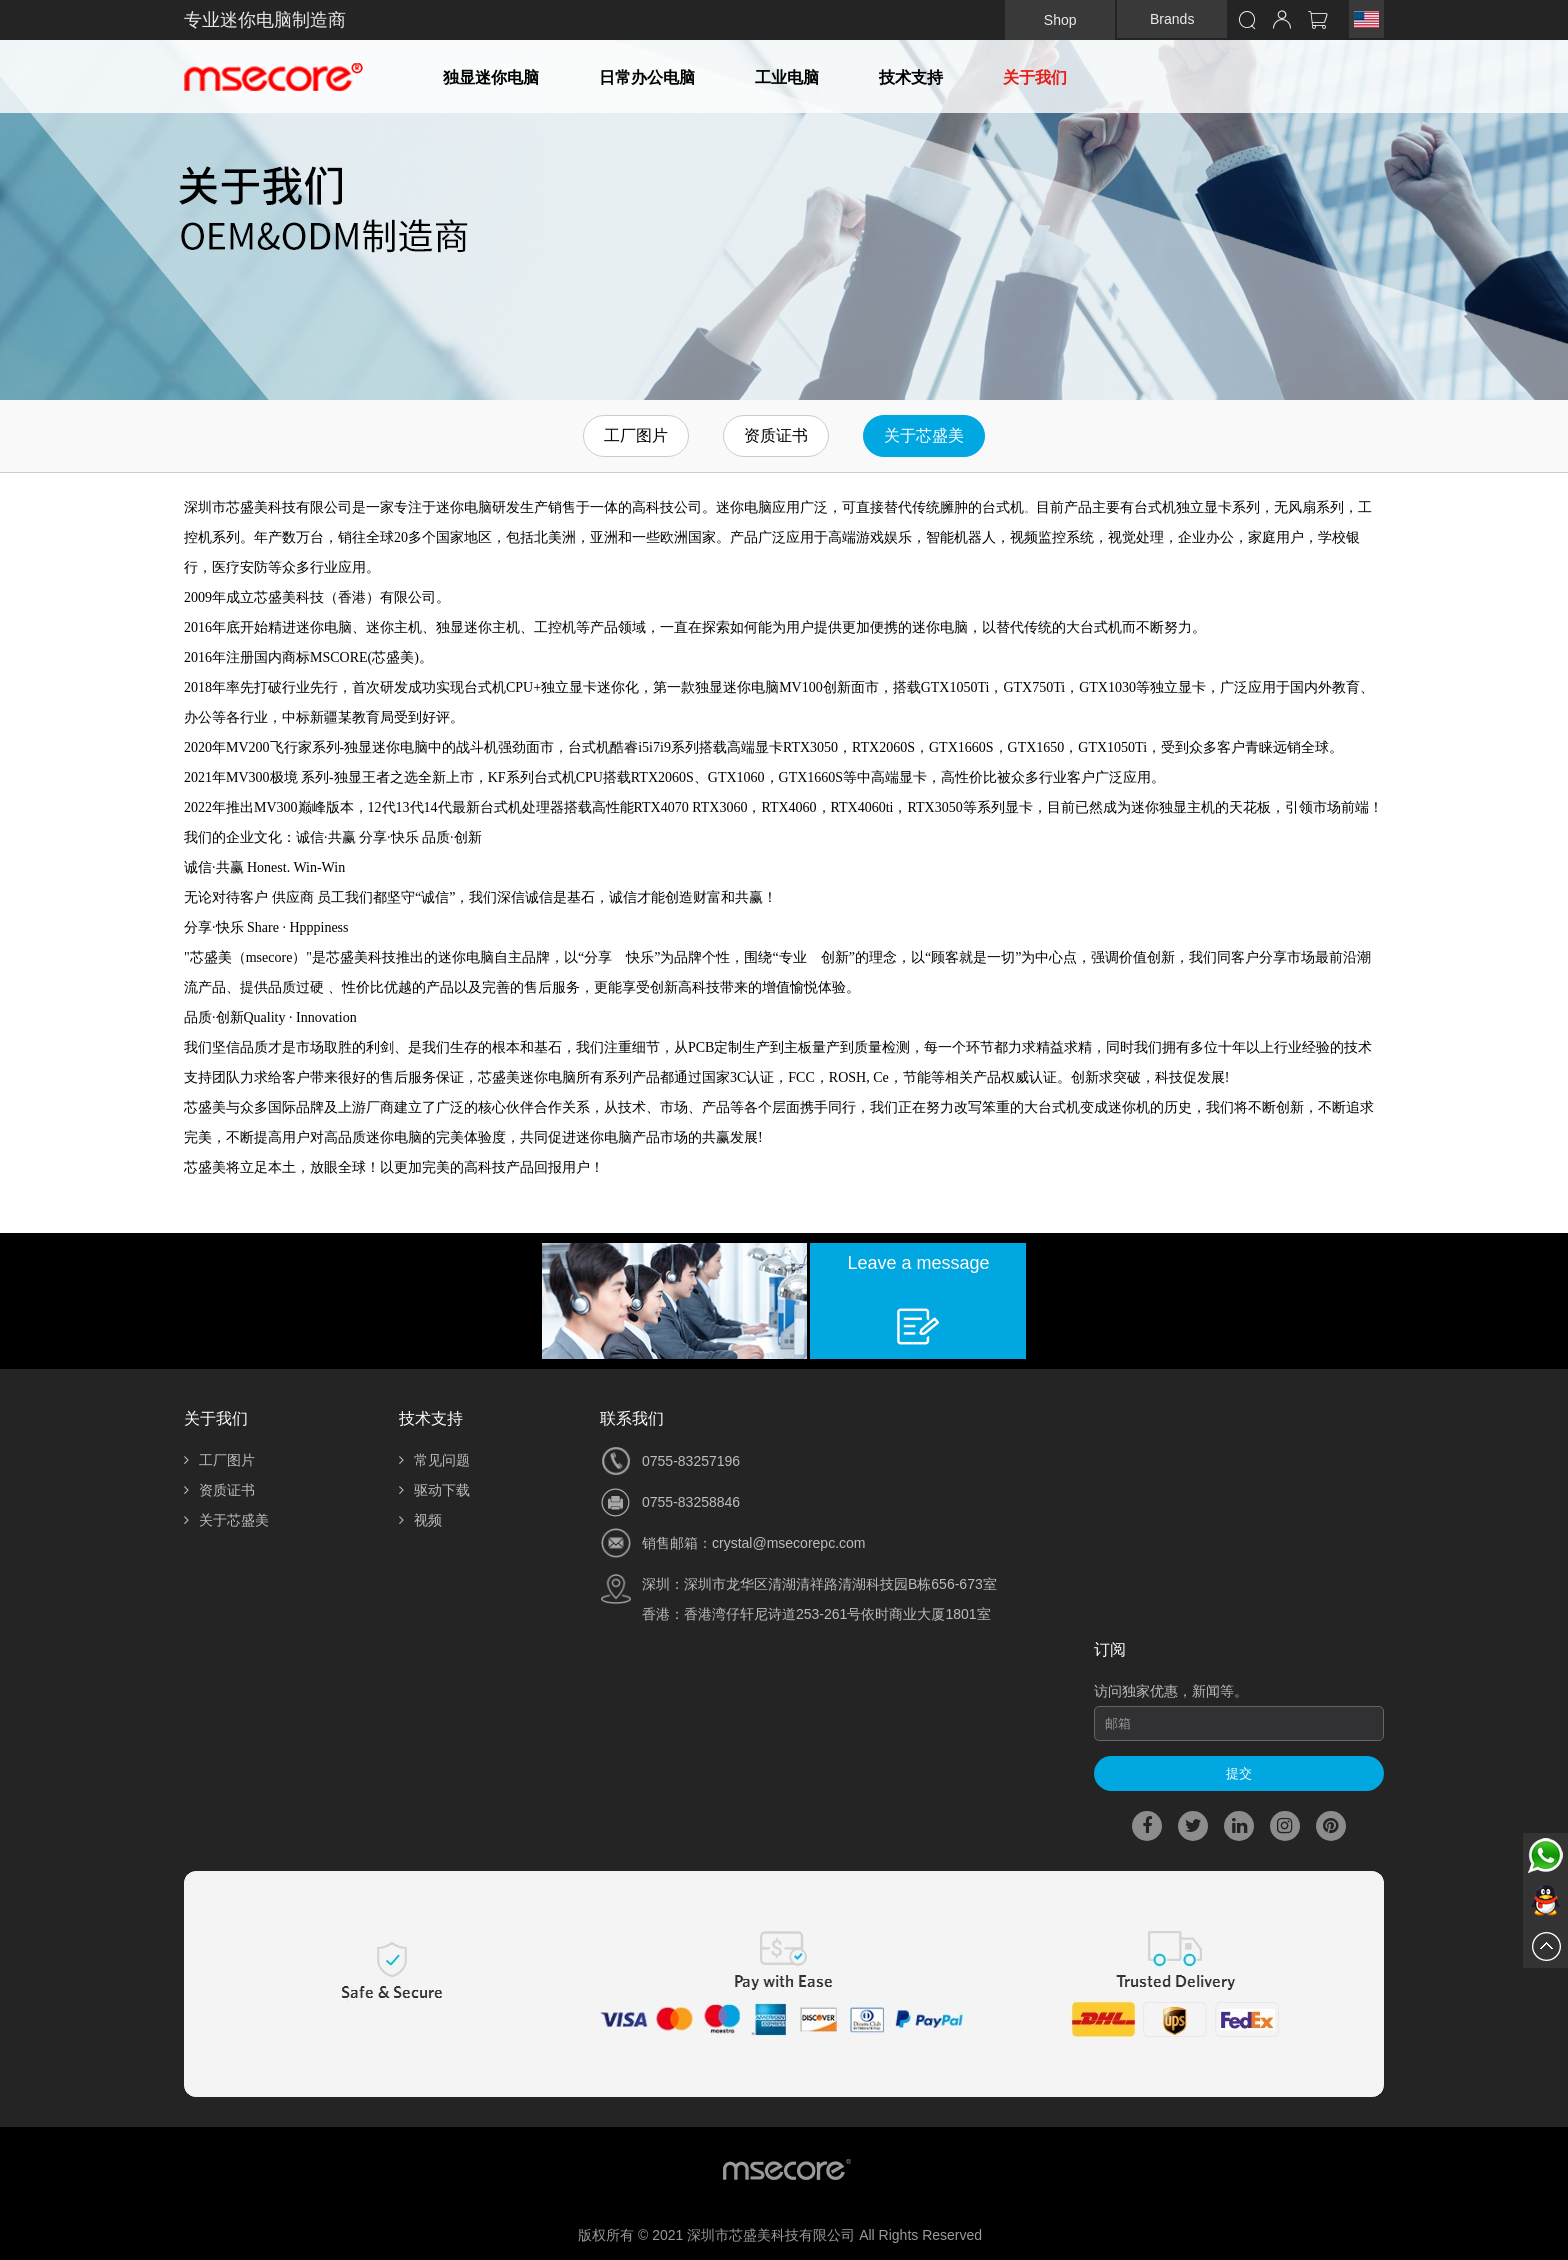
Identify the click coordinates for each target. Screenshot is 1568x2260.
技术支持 (911, 77)
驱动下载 (434, 1490)
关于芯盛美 (924, 435)
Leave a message (918, 1263)
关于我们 (1035, 77)
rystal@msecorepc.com (792, 1543)
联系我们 (632, 1418)
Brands (1172, 19)
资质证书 (776, 435)
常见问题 (434, 1460)
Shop (1060, 20)
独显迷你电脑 (491, 77)
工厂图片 (636, 435)
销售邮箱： (677, 1543)
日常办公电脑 (647, 77)
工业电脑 (787, 77)
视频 (420, 1520)
